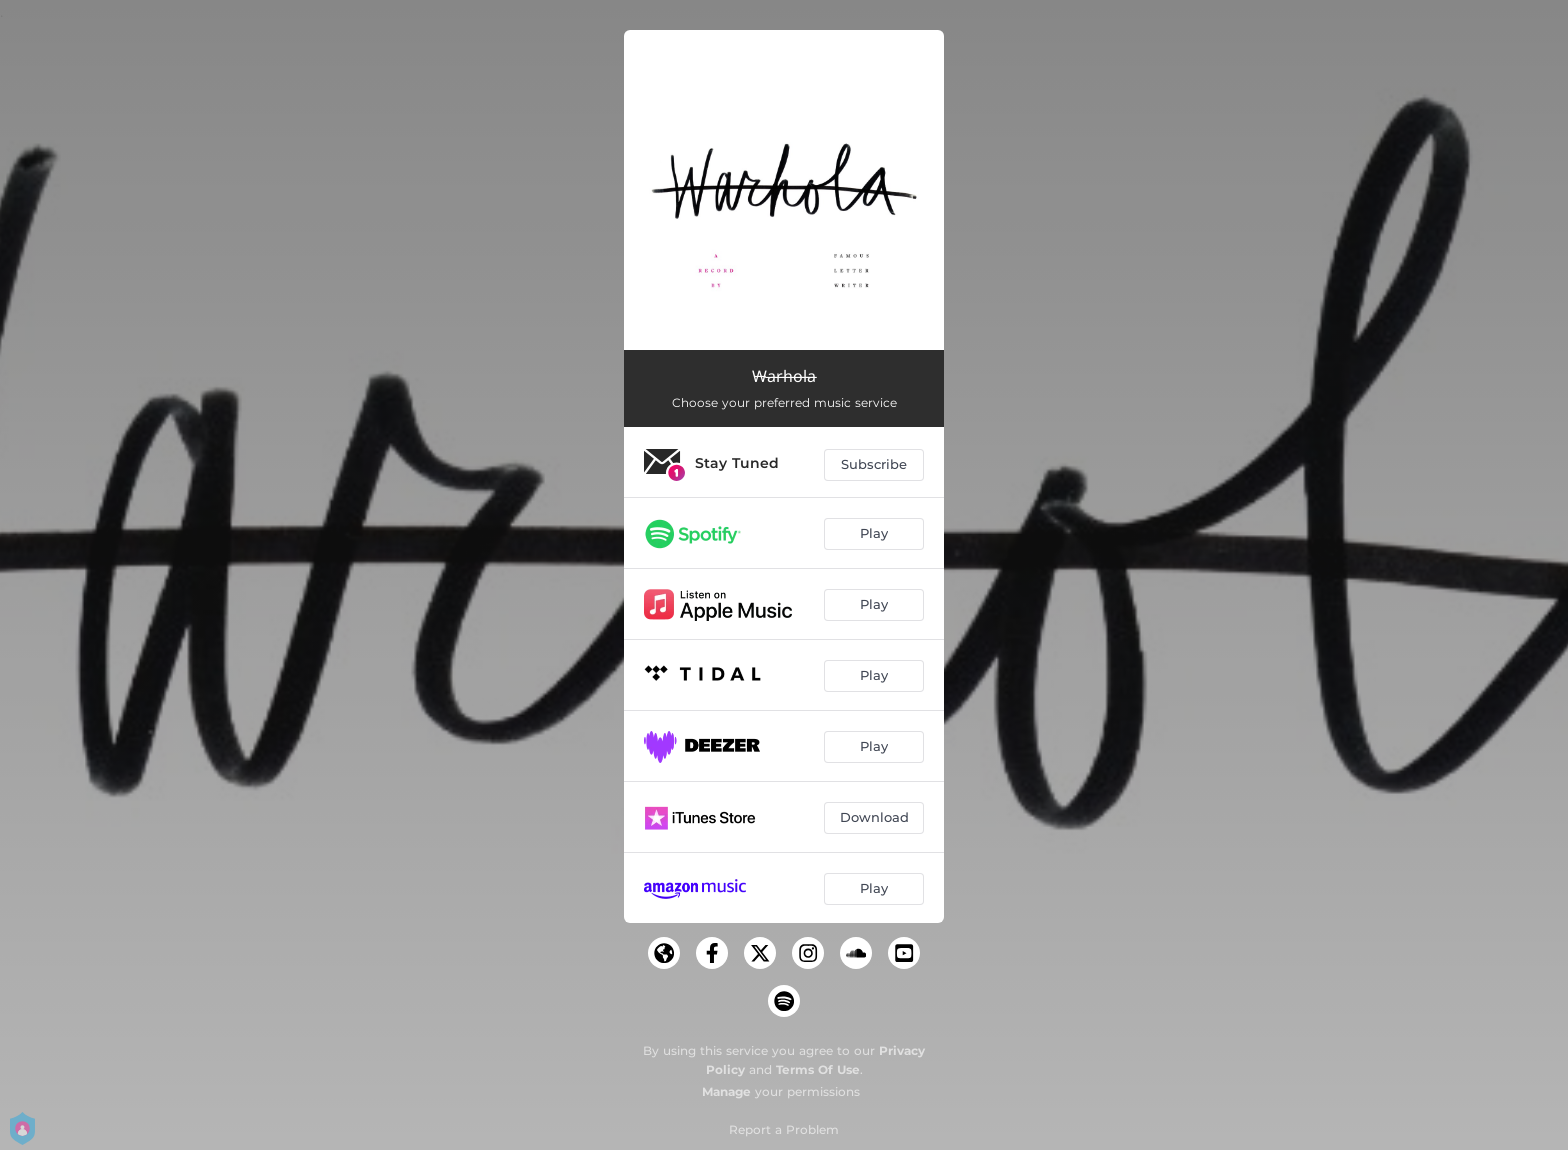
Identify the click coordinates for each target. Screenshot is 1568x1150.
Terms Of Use (818, 1069)
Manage (726, 1091)
